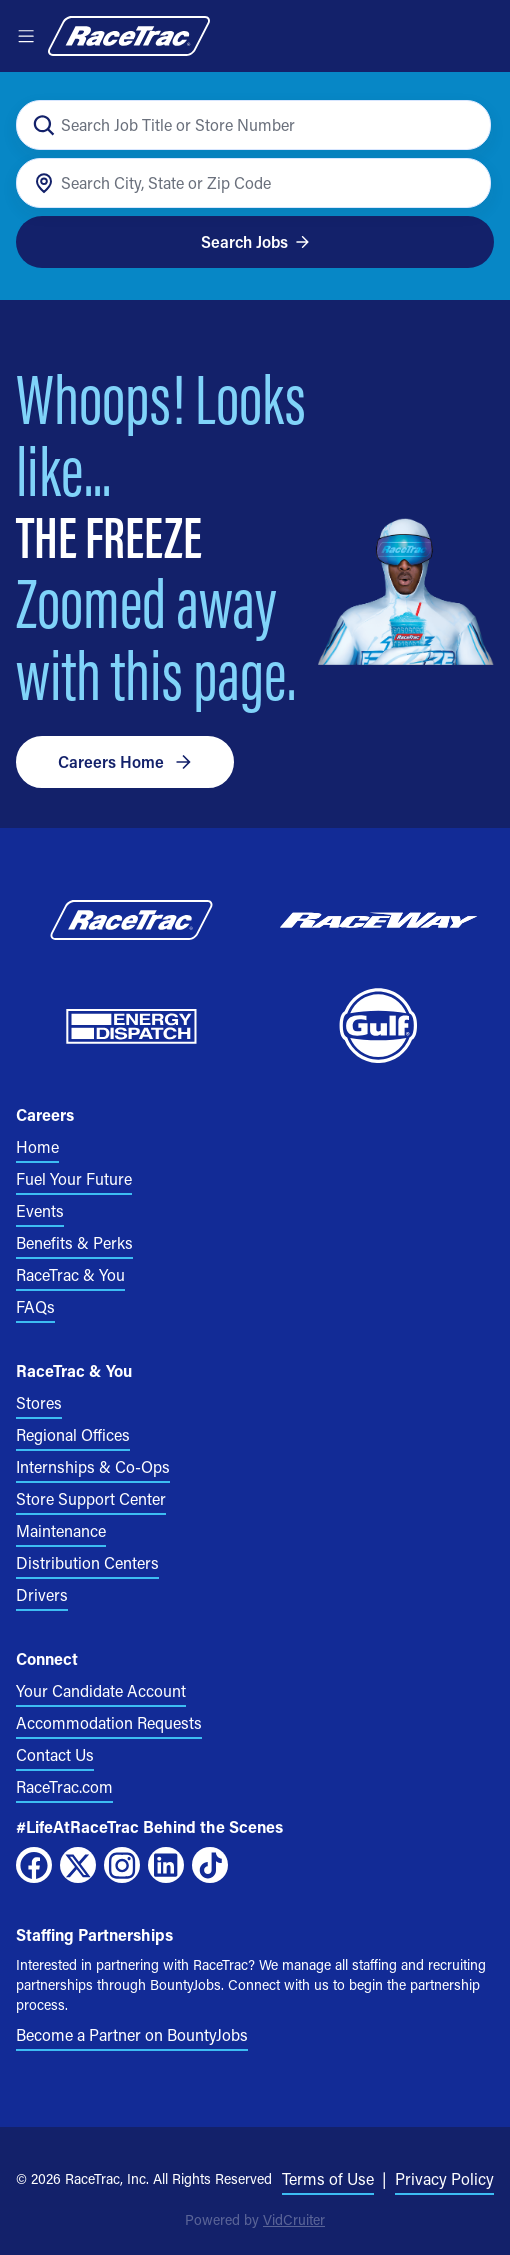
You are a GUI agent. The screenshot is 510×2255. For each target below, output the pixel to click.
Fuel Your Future (74, 1178)
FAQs (35, 1306)
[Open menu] (26, 36)
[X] (78, 1865)
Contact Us (55, 1754)
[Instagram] (122, 1865)
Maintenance (61, 1530)
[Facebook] (34, 1865)
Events (40, 1210)
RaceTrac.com (64, 1786)
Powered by (255, 2219)
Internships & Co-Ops (93, 1466)
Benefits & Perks (74, 1242)
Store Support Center (91, 1498)
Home (37, 1146)
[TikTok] (210, 1865)
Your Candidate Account (101, 1690)
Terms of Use (328, 2178)
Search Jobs (255, 241)
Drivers (42, 1594)
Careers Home (125, 761)
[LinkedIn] (166, 1865)
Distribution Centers (87, 1562)
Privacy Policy (444, 2178)
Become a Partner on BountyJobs (132, 2034)
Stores (39, 1402)
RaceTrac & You (70, 1274)
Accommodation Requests (109, 1722)
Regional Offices (73, 1434)
